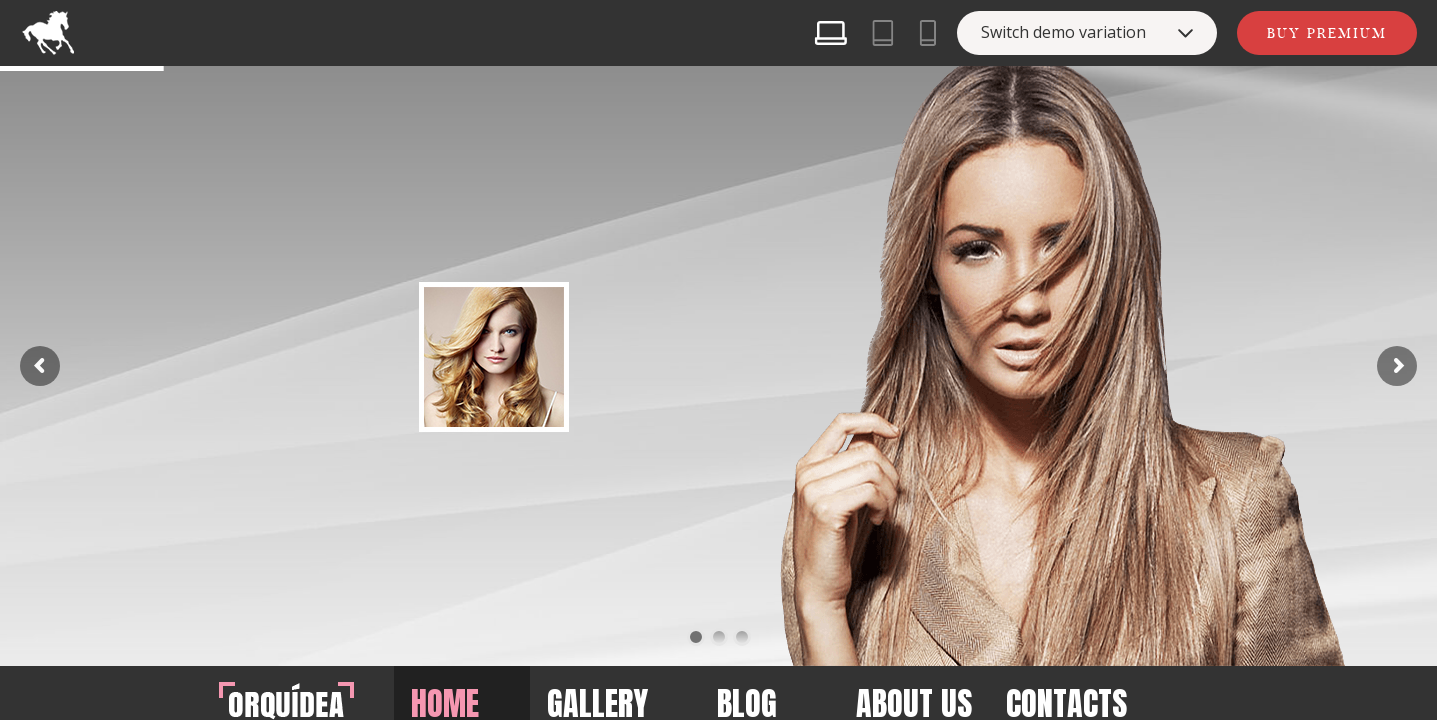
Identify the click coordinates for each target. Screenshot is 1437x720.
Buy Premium (1327, 33)
